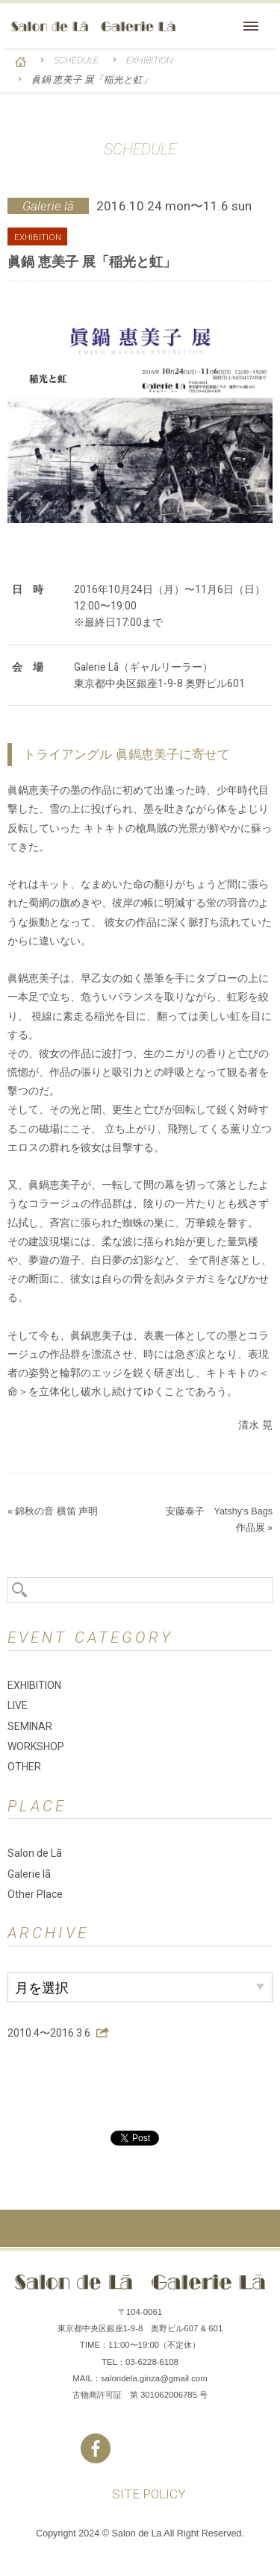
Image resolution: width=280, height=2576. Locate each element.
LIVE (17, 1705)
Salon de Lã (93, 26)
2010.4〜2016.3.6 (48, 2033)
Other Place (35, 1894)
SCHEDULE (76, 60)
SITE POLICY (149, 2493)
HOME (20, 62)
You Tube (185, 2448)
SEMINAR (29, 1726)
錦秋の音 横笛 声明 (56, 1511)
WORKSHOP (35, 1746)
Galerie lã (29, 1874)
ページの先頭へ (140, 2228)
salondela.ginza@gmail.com (154, 2378)
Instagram (140, 2448)
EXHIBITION (149, 60)
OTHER (24, 1767)
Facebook (96, 2448)
